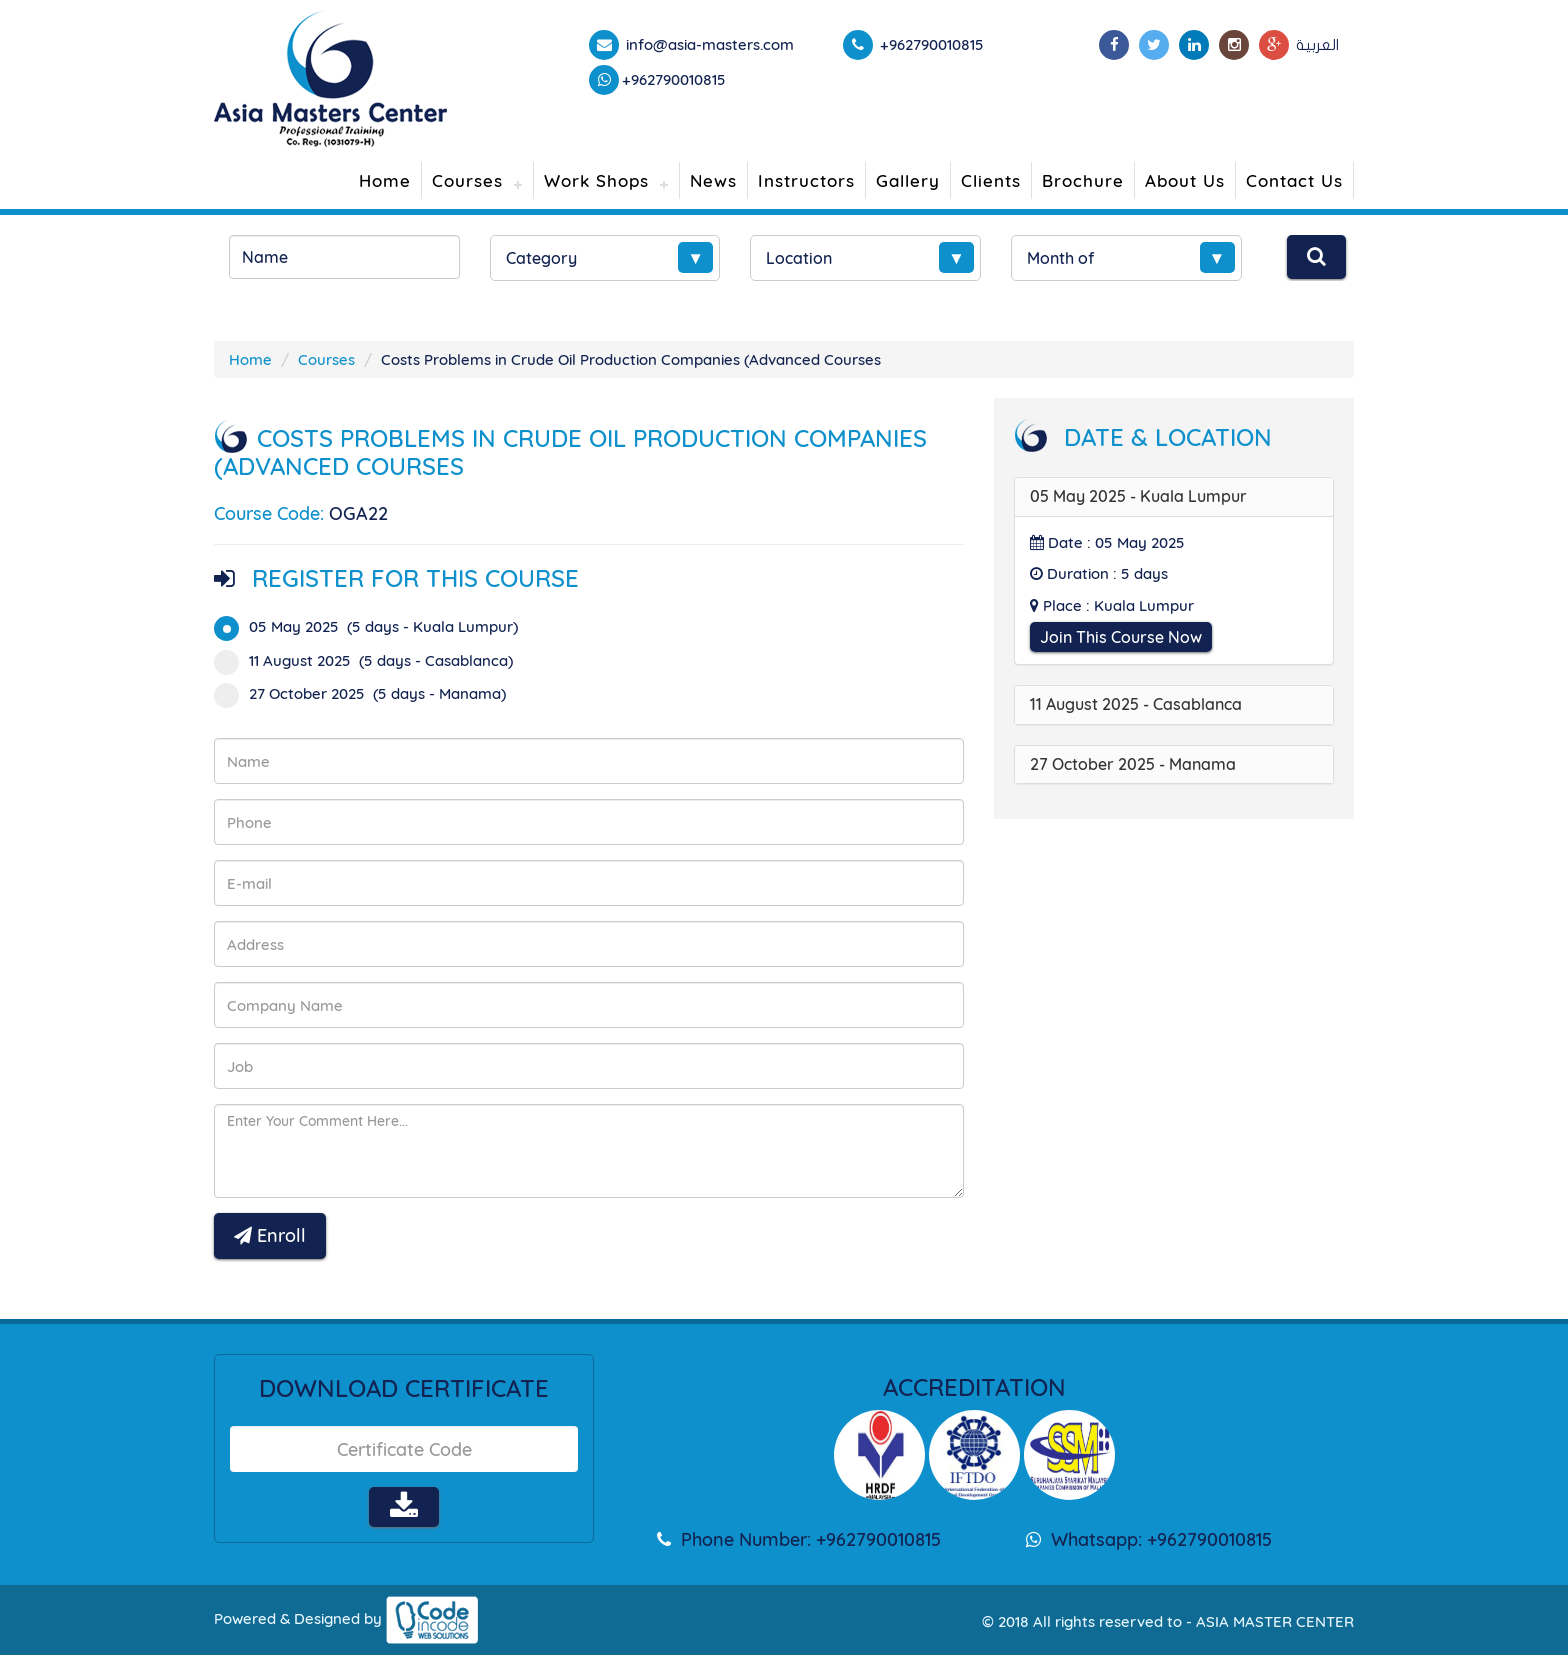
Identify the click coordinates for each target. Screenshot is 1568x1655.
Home (385, 180)
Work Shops (596, 180)
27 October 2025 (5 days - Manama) (366, 693)
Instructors (806, 180)
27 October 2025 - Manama (1133, 764)
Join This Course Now (1121, 637)
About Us (1185, 180)
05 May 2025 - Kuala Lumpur (1138, 496)
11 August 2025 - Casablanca (1136, 704)
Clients (991, 180)
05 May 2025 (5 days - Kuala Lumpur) (372, 626)
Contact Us (1294, 180)
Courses (467, 180)
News (713, 180)
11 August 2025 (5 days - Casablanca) (370, 660)
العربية (1317, 45)
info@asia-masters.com (708, 44)
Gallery (908, 180)
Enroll (270, 1235)
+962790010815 (674, 79)
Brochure (1083, 180)
